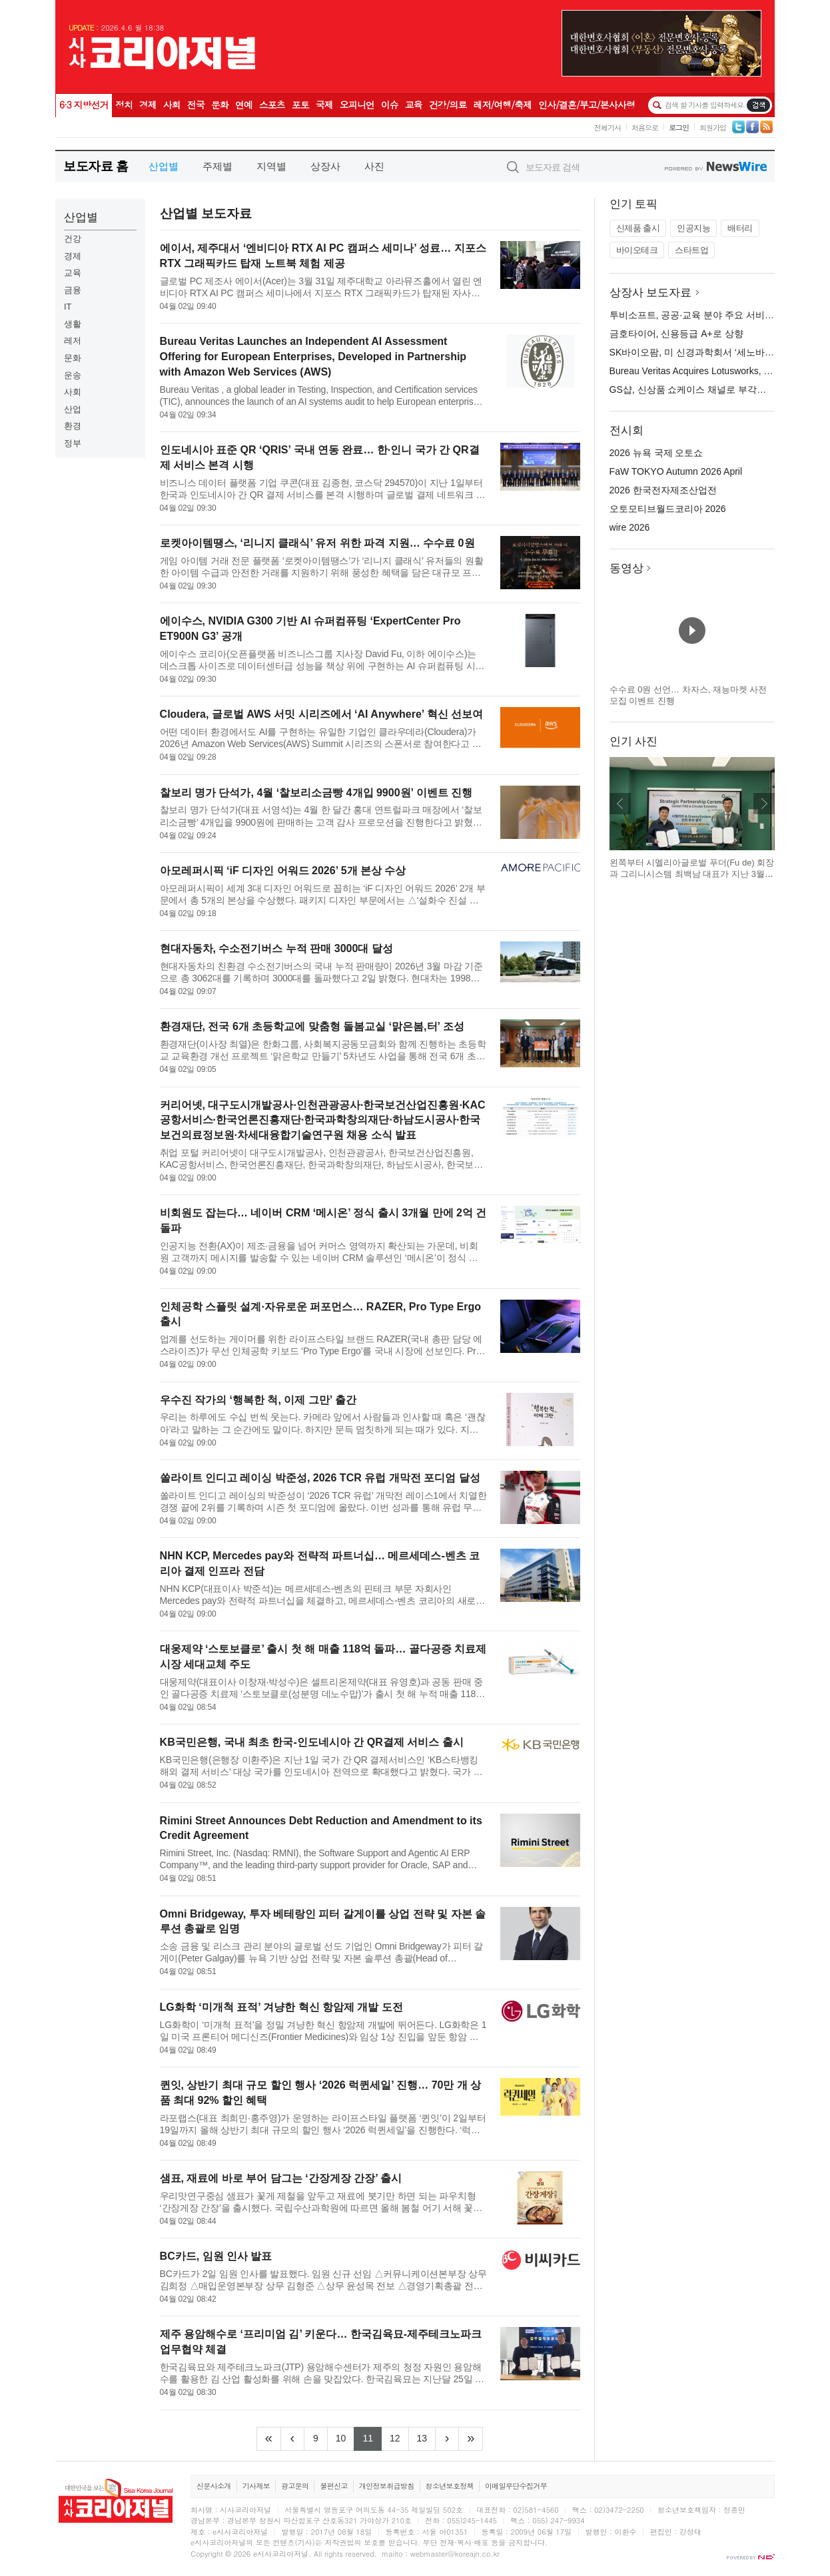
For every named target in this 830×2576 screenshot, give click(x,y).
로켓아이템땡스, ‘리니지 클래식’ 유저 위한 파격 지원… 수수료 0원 (317, 543)
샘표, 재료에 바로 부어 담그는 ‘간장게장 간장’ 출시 (281, 2178)
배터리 (740, 228)
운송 (72, 375)
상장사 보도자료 (651, 292)
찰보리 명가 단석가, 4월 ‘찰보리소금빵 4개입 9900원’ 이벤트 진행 (316, 792)
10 (345, 2437)
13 (426, 2437)
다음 (764, 803)
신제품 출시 (638, 228)
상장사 (325, 166)
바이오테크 (637, 250)
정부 (72, 443)
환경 (72, 426)
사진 (374, 166)
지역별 (271, 166)
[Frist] (268, 2439)
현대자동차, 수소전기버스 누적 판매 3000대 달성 (276, 948)
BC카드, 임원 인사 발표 (216, 2256)
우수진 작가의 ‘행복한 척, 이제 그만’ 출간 (258, 1400)
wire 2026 (630, 527)
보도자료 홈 (95, 166)
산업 (72, 409)
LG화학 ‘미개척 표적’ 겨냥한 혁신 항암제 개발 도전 (281, 2007)
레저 (72, 341)
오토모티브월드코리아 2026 (668, 508)
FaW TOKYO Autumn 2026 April (676, 471)
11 (372, 2437)
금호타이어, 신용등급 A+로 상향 (676, 333)
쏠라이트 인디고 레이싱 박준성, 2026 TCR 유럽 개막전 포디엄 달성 (320, 1477)
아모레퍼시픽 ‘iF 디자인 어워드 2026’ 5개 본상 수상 (283, 870)
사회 (72, 392)
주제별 (217, 166)
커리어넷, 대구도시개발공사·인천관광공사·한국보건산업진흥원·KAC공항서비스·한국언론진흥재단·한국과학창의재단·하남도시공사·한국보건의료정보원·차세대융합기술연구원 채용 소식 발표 (323, 1120)
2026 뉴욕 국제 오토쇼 (656, 452)
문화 (72, 358)
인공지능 (693, 228)
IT (68, 307)
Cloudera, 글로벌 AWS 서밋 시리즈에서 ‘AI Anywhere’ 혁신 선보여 (322, 714)
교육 (72, 273)
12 (399, 2437)
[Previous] (292, 2439)
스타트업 (691, 250)
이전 (620, 803)
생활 (72, 324)
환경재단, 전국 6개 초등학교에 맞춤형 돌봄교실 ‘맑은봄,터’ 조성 (312, 1026)
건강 (72, 239)
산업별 (164, 166)
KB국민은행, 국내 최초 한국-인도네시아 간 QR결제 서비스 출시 (312, 1742)
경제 (72, 256)
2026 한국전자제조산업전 (663, 490)
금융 (72, 290)
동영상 (626, 568)
